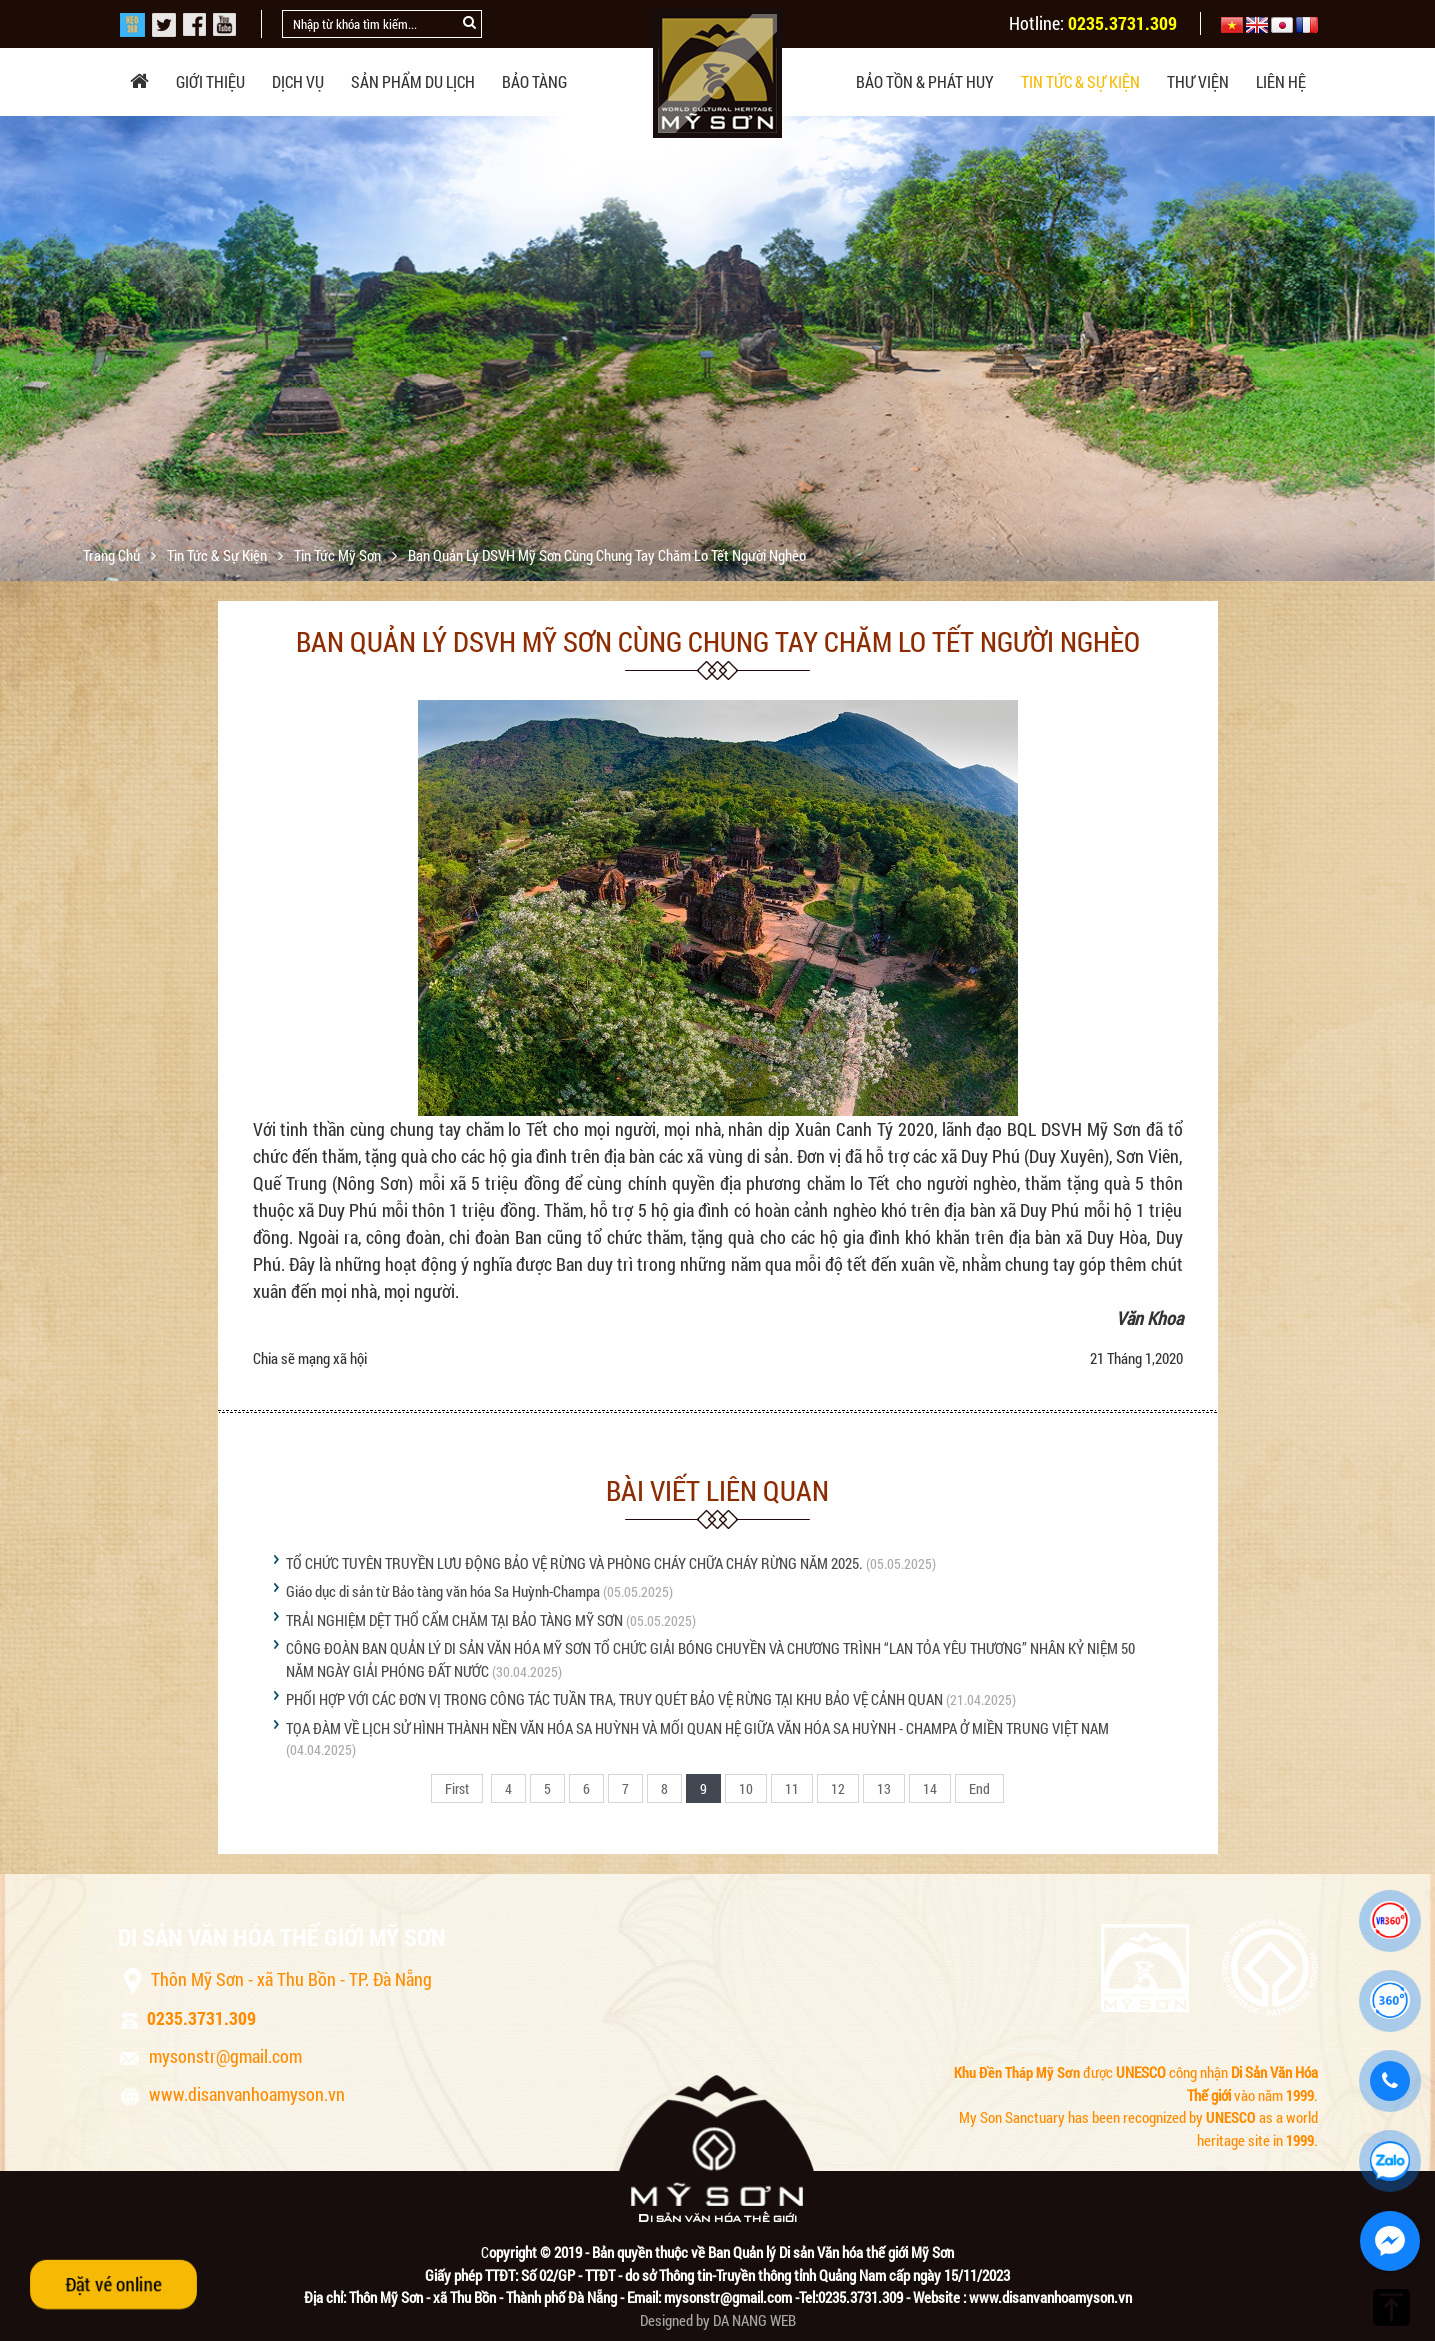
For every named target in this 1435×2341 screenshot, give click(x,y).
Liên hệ (1281, 81)
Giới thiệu (210, 81)
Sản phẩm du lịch (413, 81)
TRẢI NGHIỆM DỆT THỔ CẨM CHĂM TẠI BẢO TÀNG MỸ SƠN (454, 1620)
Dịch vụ (298, 81)
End (979, 1788)
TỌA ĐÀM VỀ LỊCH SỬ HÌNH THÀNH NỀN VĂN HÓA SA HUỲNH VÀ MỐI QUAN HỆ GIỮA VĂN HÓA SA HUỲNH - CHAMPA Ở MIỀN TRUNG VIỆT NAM (697, 1728)
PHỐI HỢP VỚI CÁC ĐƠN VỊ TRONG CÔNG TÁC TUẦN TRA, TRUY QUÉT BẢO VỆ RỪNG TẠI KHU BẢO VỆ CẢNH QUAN (614, 1699)
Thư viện (1198, 81)
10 (746, 1788)
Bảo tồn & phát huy (925, 81)
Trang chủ (113, 555)
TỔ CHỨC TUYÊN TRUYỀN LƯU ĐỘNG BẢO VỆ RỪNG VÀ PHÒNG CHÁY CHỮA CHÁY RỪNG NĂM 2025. (574, 1563)
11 (792, 1788)
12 (838, 1788)
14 (930, 1788)
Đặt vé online (114, 2284)
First (457, 1788)
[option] (717, 360)
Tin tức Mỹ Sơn (339, 555)
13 (884, 1788)
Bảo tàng (534, 81)
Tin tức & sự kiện (1080, 81)
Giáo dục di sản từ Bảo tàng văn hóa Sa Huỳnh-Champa (443, 1591)
